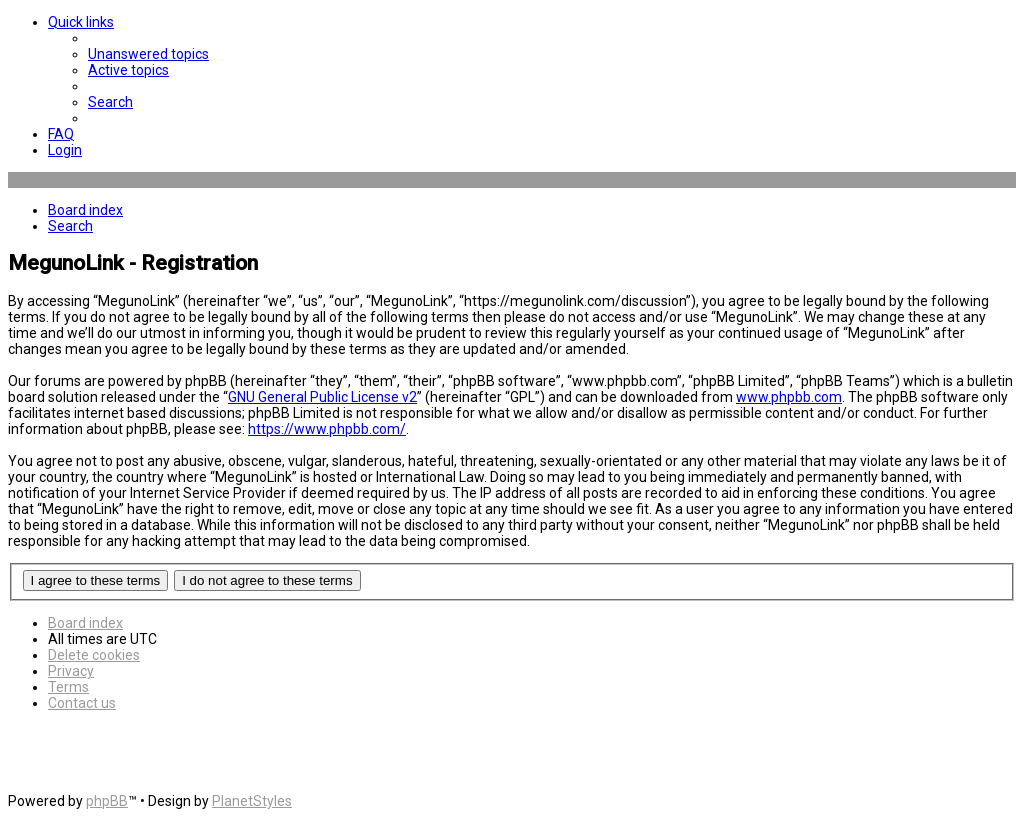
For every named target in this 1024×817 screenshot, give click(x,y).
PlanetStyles (252, 801)
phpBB (107, 801)
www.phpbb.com (789, 397)
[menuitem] (148, 54)
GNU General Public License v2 (322, 397)
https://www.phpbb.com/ (327, 429)
